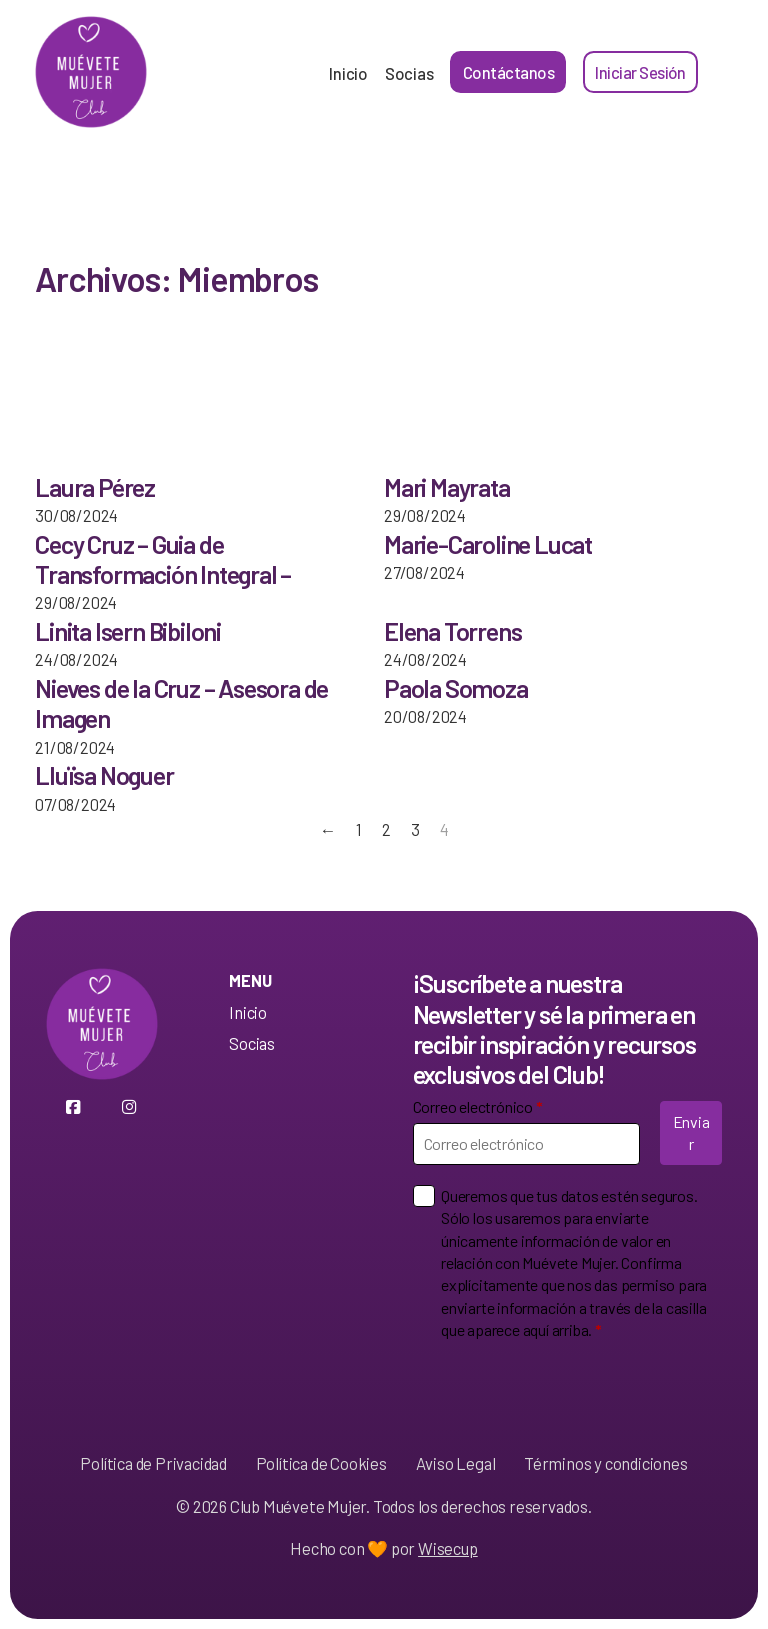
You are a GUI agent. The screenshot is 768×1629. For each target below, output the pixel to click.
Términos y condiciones (606, 1463)
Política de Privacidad (153, 1463)
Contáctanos (509, 72)
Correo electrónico (478, 1106)
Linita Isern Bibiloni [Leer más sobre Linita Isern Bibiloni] (128, 631)
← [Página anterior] (328, 829)
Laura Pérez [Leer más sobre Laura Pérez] (95, 487)
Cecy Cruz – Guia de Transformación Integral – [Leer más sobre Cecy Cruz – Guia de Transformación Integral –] (163, 559)
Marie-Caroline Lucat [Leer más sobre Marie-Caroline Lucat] (488, 544)
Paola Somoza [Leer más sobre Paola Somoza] (456, 688)
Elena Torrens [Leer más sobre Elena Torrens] (452, 631)
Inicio (348, 73)
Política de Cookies (321, 1463)
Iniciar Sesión (640, 72)
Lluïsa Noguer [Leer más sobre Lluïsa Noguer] (104, 775)
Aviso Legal (456, 1463)
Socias (409, 73)
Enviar (691, 1132)
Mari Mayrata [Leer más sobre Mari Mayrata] (447, 487)
